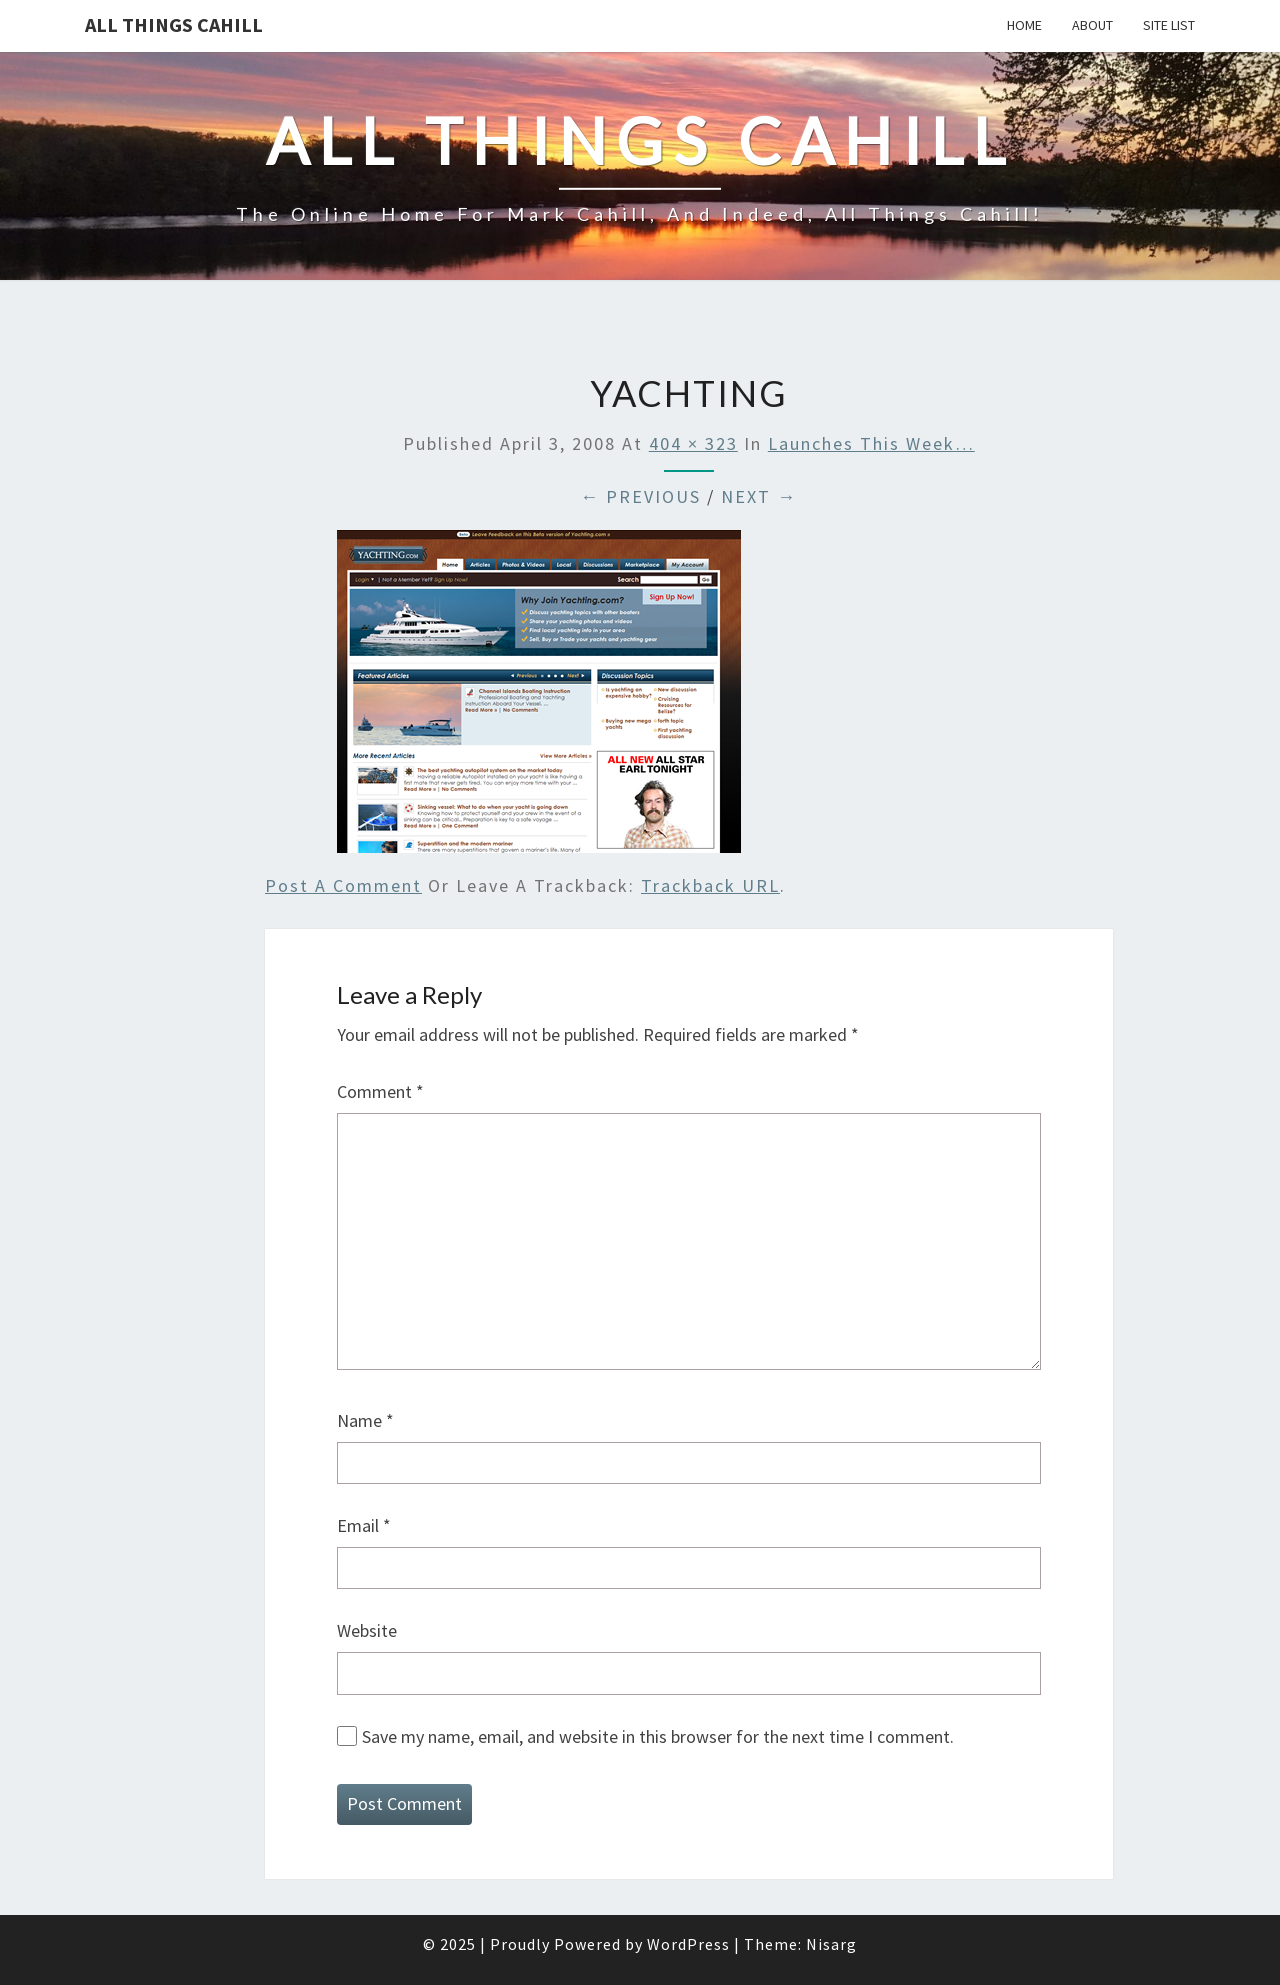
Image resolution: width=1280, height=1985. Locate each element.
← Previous (640, 496)
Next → (759, 496)
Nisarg (831, 1944)
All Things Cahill (174, 24)
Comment (380, 1091)
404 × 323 (693, 443)
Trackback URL (710, 885)
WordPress (688, 1944)
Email (364, 1525)
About (1092, 25)
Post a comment (343, 885)
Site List (1169, 25)
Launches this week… (871, 443)
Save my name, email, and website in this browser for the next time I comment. (658, 1736)
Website (367, 1630)
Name (365, 1420)
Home (1024, 25)
